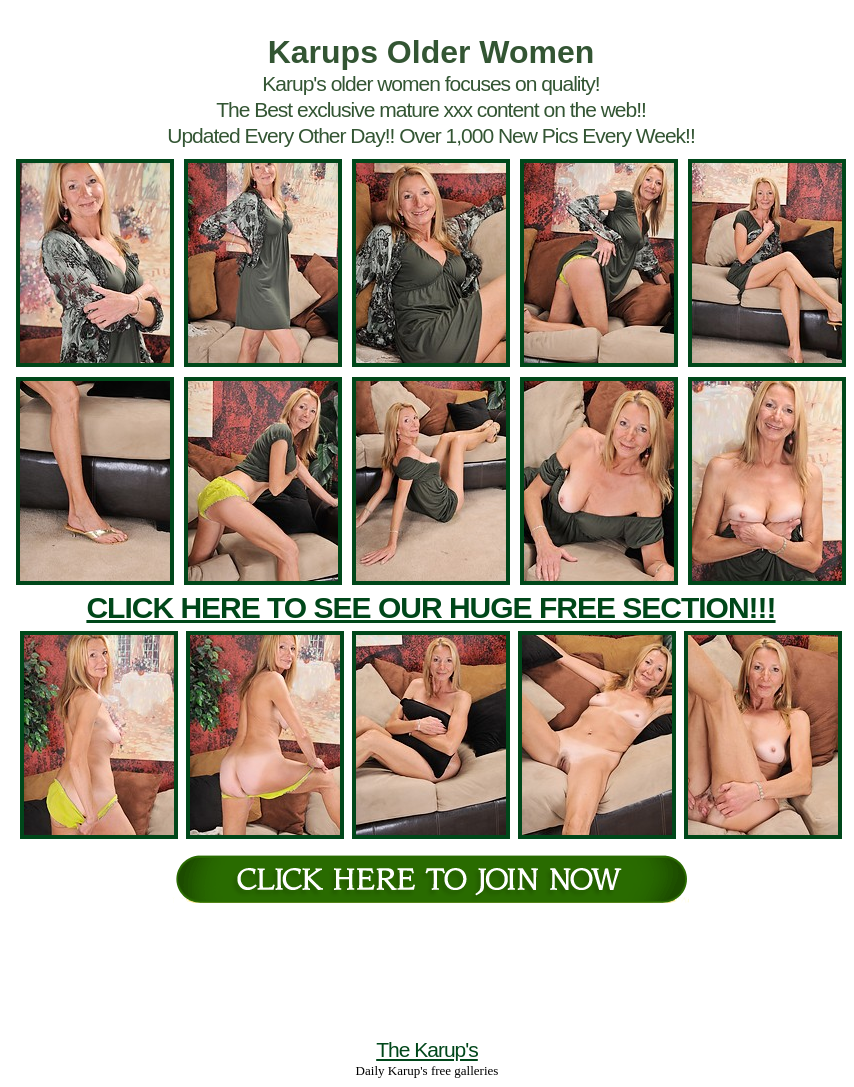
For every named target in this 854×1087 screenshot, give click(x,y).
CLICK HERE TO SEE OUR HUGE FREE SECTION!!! (430, 607)
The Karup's (427, 1049)
